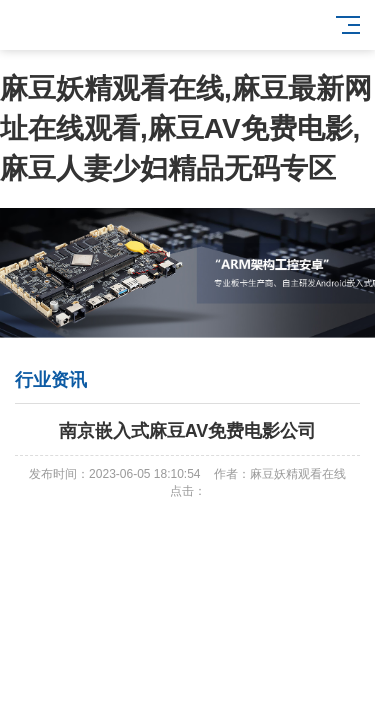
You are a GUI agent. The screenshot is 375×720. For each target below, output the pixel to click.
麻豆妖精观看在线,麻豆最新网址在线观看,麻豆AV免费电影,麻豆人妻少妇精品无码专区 (186, 128)
